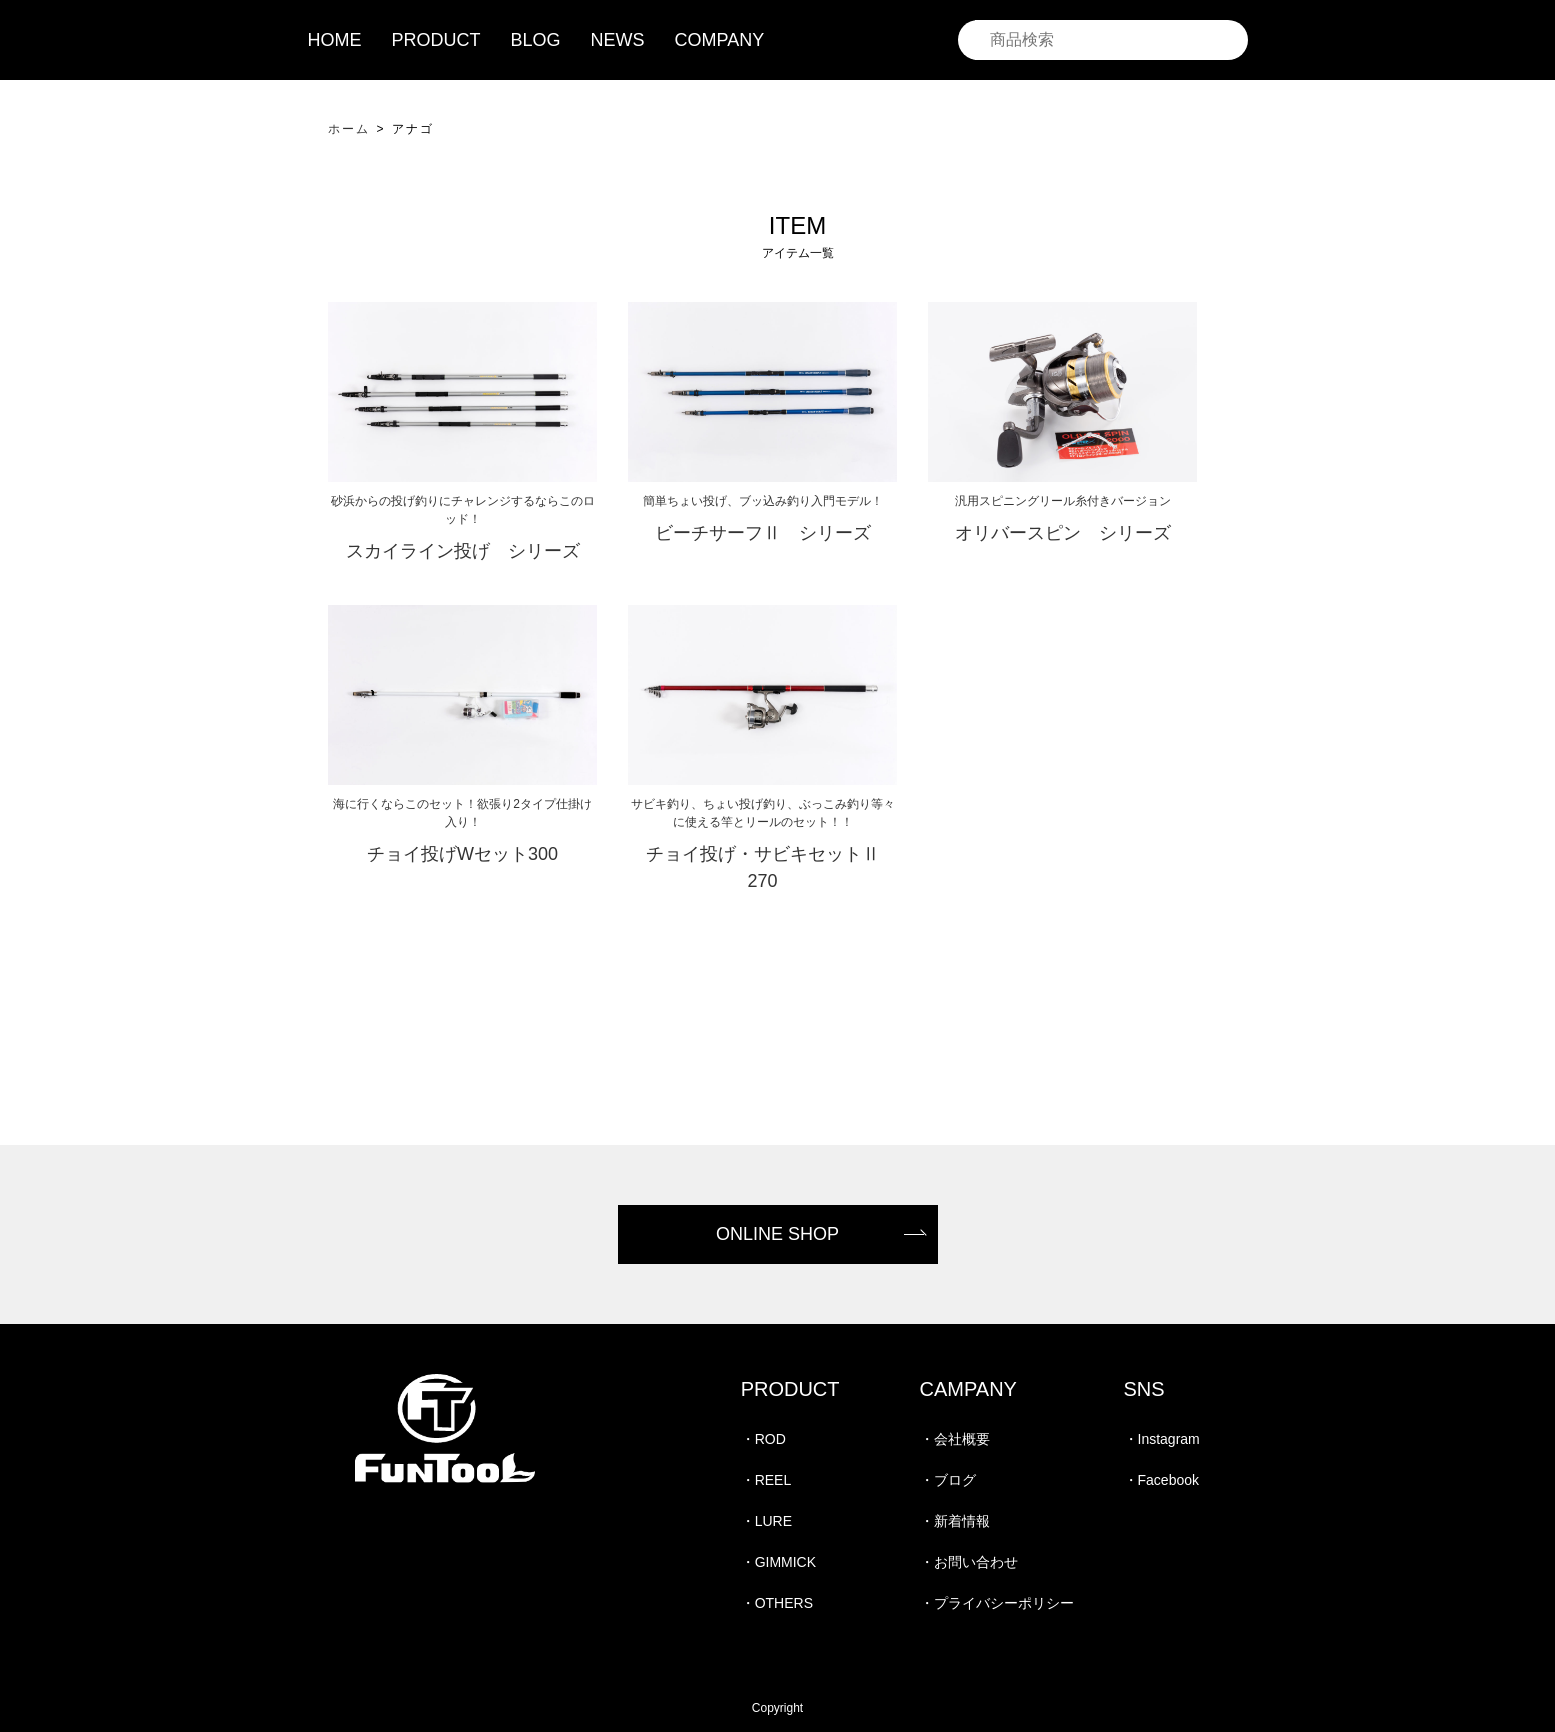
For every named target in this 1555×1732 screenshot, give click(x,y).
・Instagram (1162, 1439)
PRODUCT (436, 40)
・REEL (766, 1480)
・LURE (766, 1521)
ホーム (349, 129)
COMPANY (720, 40)
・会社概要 (955, 1439)
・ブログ (948, 1480)
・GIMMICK (778, 1562)
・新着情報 (955, 1521)
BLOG (536, 40)
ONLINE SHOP (777, 1234)
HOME (335, 40)
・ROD (763, 1439)
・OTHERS (777, 1603)
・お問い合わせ (969, 1562)
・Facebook (1161, 1480)
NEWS (618, 40)
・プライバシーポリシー (997, 1603)
